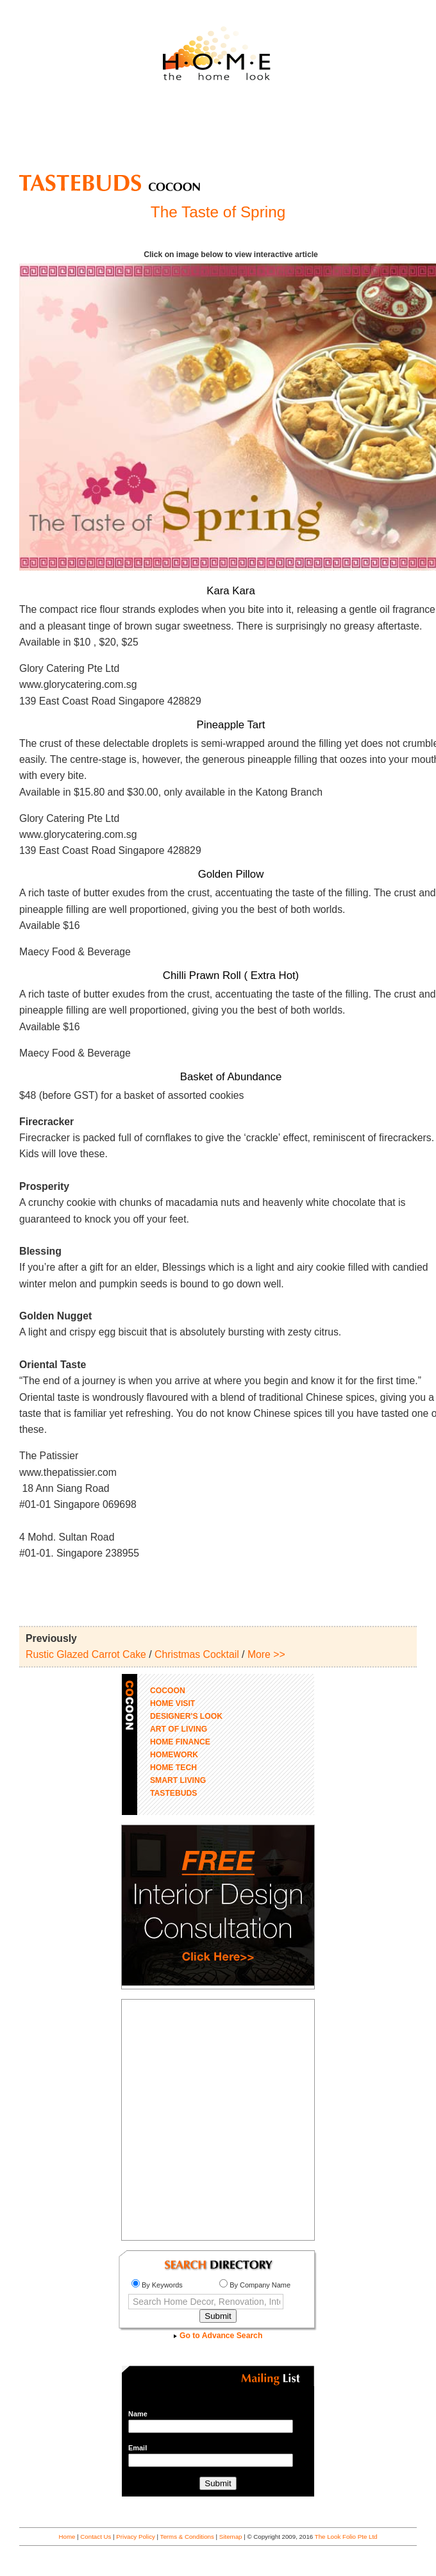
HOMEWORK (174, 1754)
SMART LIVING (178, 1780)
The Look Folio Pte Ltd (346, 2536)
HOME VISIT (172, 1703)
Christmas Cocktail (197, 1654)
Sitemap (230, 2536)
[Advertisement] (218, 133)
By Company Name (254, 2285)
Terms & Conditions (187, 2536)
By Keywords (157, 2285)
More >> (266, 1654)
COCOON (167, 1690)
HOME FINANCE (180, 1741)
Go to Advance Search (218, 2335)
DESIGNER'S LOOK (186, 1716)
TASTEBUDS (173, 1793)
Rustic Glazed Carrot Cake (86, 1654)
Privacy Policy (135, 2536)
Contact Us (95, 2536)
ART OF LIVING (178, 1729)
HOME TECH (173, 1767)
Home (66, 2536)
